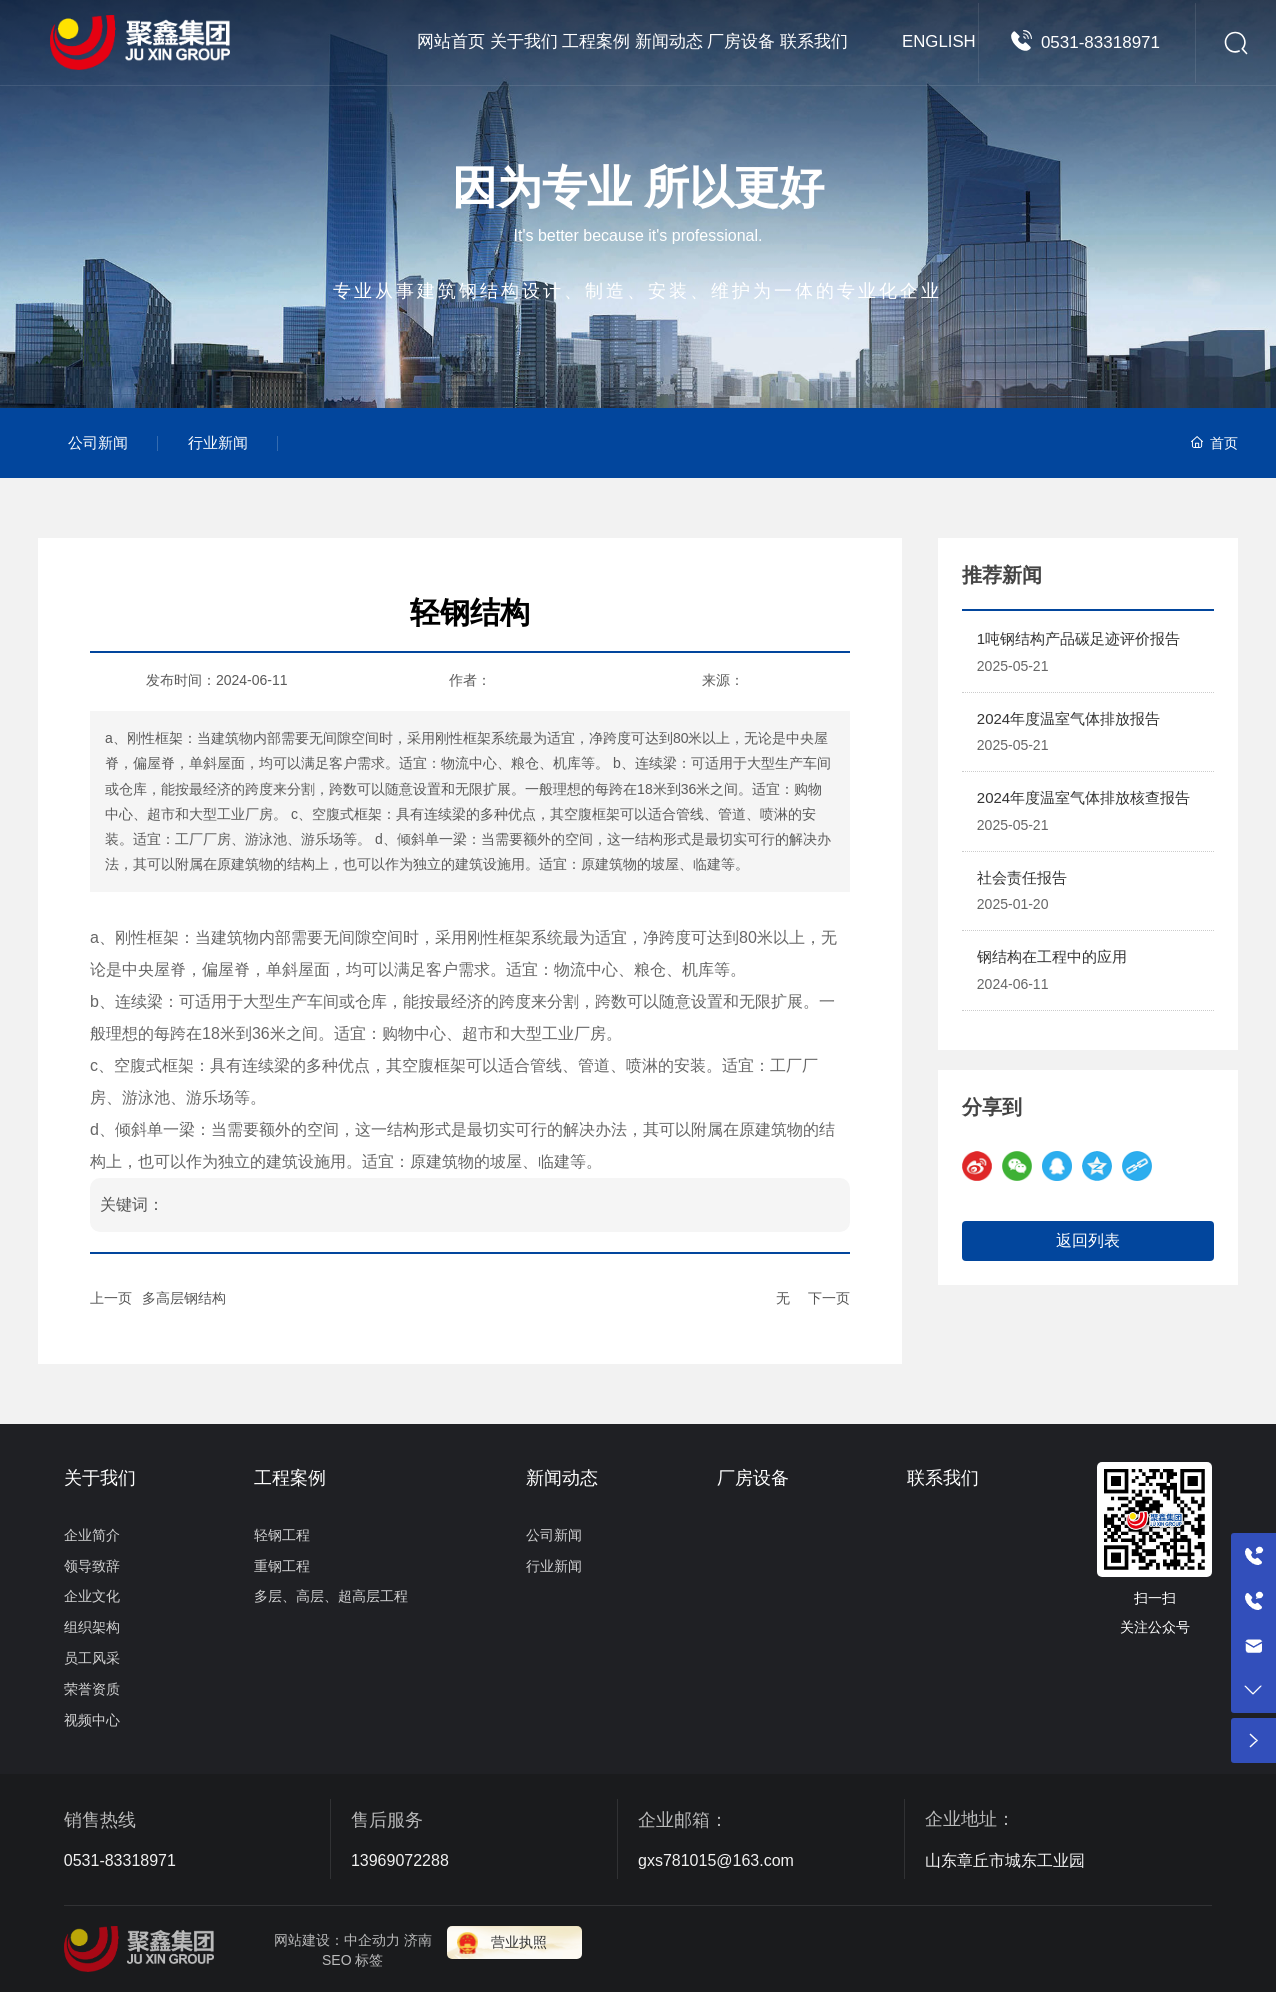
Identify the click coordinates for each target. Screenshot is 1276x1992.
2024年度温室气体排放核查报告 (1083, 797)
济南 (418, 1940)
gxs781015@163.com (716, 1860)
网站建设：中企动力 (337, 1940)
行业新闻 (218, 442)
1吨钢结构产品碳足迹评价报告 (1078, 638)
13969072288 (400, 1860)
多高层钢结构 (184, 1298)
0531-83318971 (1100, 79)
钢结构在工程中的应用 (1052, 956)
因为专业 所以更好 (638, 187)
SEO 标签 (352, 1960)
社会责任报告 (1022, 877)
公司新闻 (98, 442)
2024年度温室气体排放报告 (1068, 718)
